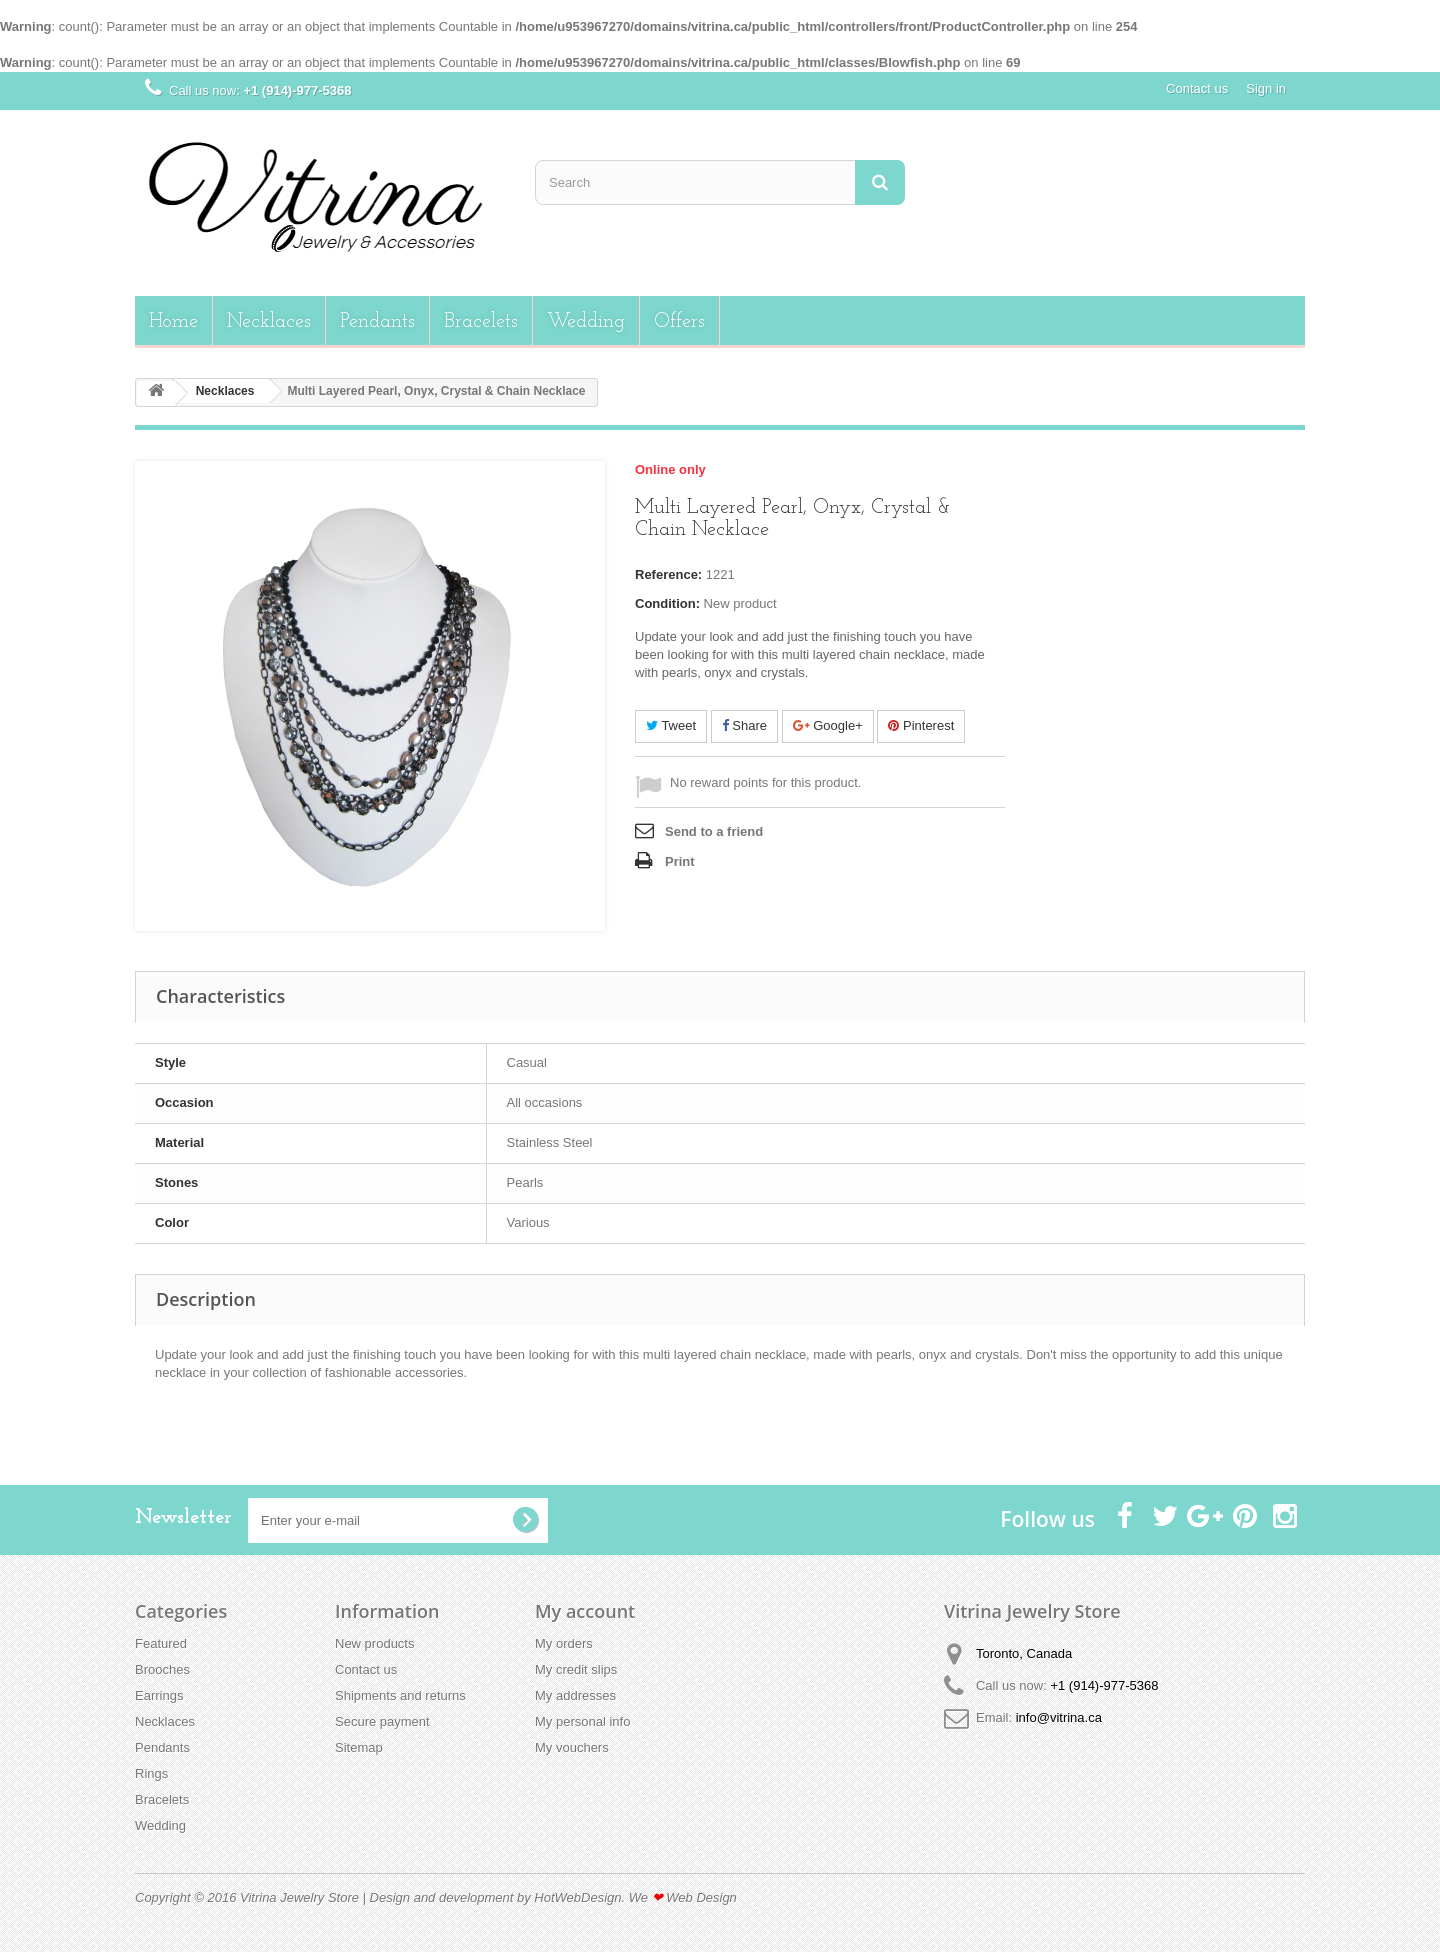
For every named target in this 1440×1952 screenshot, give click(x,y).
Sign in (1266, 88)
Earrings (159, 1695)
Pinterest (921, 725)
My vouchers (572, 1747)
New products (374, 1643)
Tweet (671, 725)
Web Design (701, 1897)
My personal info (582, 1721)
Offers (679, 322)
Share (744, 725)
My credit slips (576, 1669)
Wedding (586, 322)
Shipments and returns (400, 1695)
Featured (161, 1643)
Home (173, 322)
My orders (564, 1643)
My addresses (575, 1695)
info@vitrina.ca (1059, 1717)
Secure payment (382, 1721)
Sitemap (359, 1747)
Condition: (667, 603)
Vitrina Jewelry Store (299, 1897)
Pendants (377, 322)
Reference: (668, 574)
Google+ (828, 725)
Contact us (1197, 88)
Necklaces (269, 322)
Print (680, 861)
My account (585, 1611)
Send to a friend (714, 831)
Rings (151, 1773)
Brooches (162, 1669)
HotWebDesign (577, 1897)
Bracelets (481, 322)
